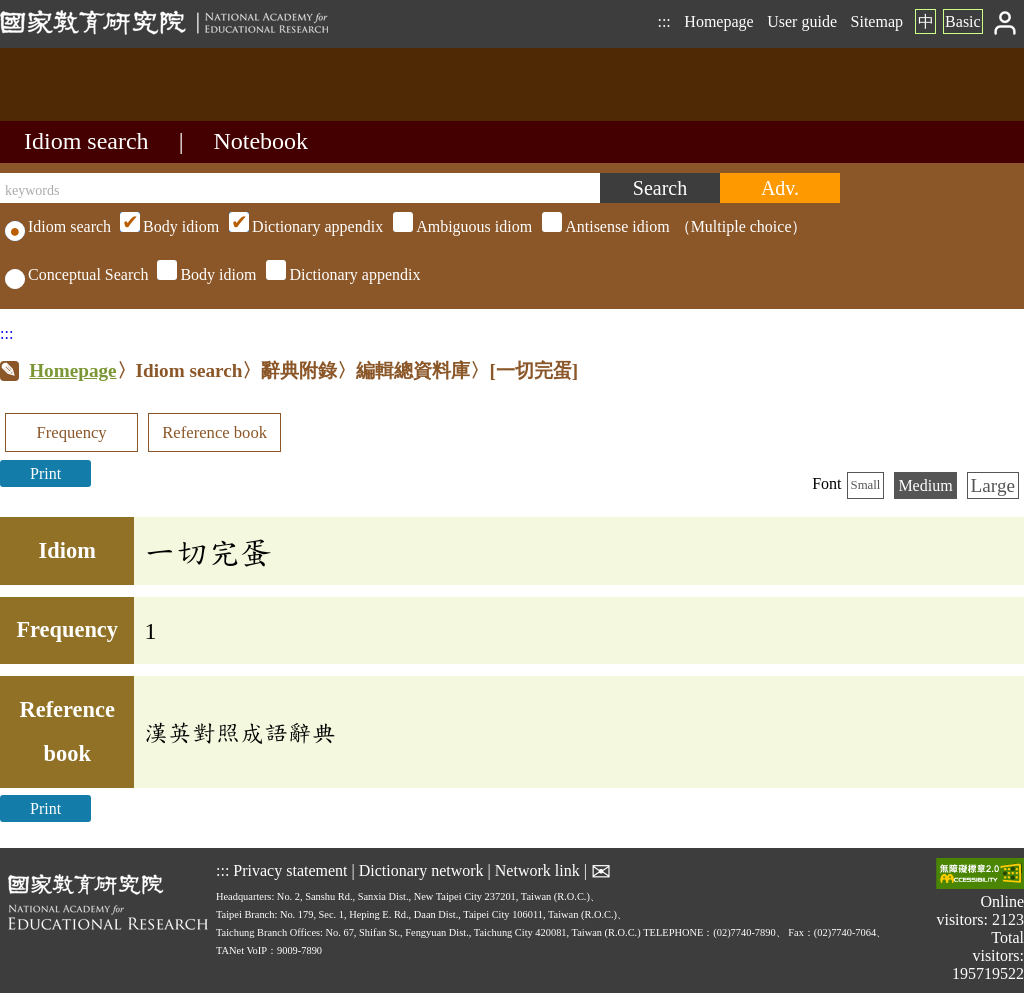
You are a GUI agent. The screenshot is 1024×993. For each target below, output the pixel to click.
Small (866, 485)
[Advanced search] (780, 188)
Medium (925, 485)
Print (45, 473)
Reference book (214, 432)
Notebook (260, 141)
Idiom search (86, 141)
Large (993, 485)
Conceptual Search (76, 274)
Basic (963, 21)
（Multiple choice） (461, 226)
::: (663, 21)
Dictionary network (421, 870)
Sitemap (877, 21)
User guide (802, 21)
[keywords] (300, 188)
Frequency (71, 432)
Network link (537, 870)
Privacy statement (290, 870)
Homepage (718, 21)
